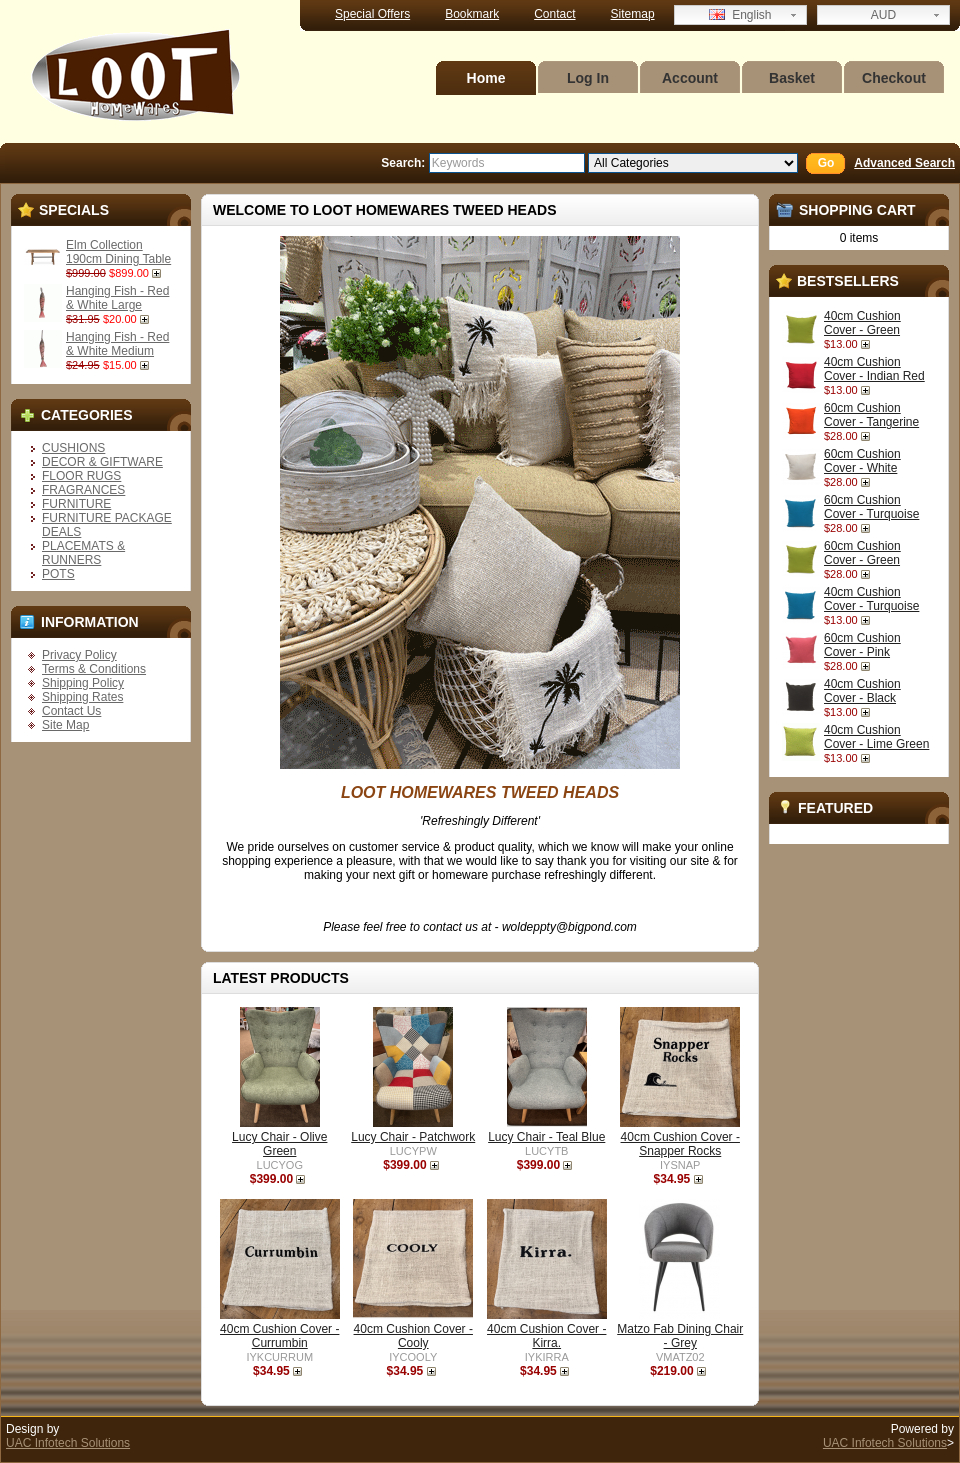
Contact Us (71, 711)
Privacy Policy (79, 655)
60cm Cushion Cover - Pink (862, 645)
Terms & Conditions (94, 669)
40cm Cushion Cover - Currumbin (279, 1336)
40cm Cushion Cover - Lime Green (876, 737)
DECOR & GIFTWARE (102, 462)
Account (690, 78)
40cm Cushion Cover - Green (862, 323)
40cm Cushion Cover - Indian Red (874, 369)
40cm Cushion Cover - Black (862, 691)
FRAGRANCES (83, 490)
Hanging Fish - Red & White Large (117, 298)
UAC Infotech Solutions (68, 1443)
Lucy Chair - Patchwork (413, 1137)
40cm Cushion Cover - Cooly (413, 1336)
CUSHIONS (73, 448)
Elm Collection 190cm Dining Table (118, 252)
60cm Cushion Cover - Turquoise (871, 507)
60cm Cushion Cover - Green (862, 553)
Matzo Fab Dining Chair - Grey (680, 1336)
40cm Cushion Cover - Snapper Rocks (680, 1144)
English (740, 15)
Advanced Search (904, 163)
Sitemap (633, 14)
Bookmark (472, 14)
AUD (883, 15)
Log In (588, 78)
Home (486, 78)
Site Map (65, 725)
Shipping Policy (83, 683)
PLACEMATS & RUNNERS (83, 553)
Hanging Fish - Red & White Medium (117, 344)
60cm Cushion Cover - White (862, 461)
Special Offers (372, 14)
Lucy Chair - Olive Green (279, 1144)
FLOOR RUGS (81, 476)
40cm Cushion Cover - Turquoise (871, 599)
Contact (554, 14)
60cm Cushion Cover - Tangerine (871, 415)
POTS (58, 574)
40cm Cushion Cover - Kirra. (546, 1336)
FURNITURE (76, 504)
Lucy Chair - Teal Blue (546, 1137)
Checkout (894, 78)
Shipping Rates (82, 697)
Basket (792, 78)
